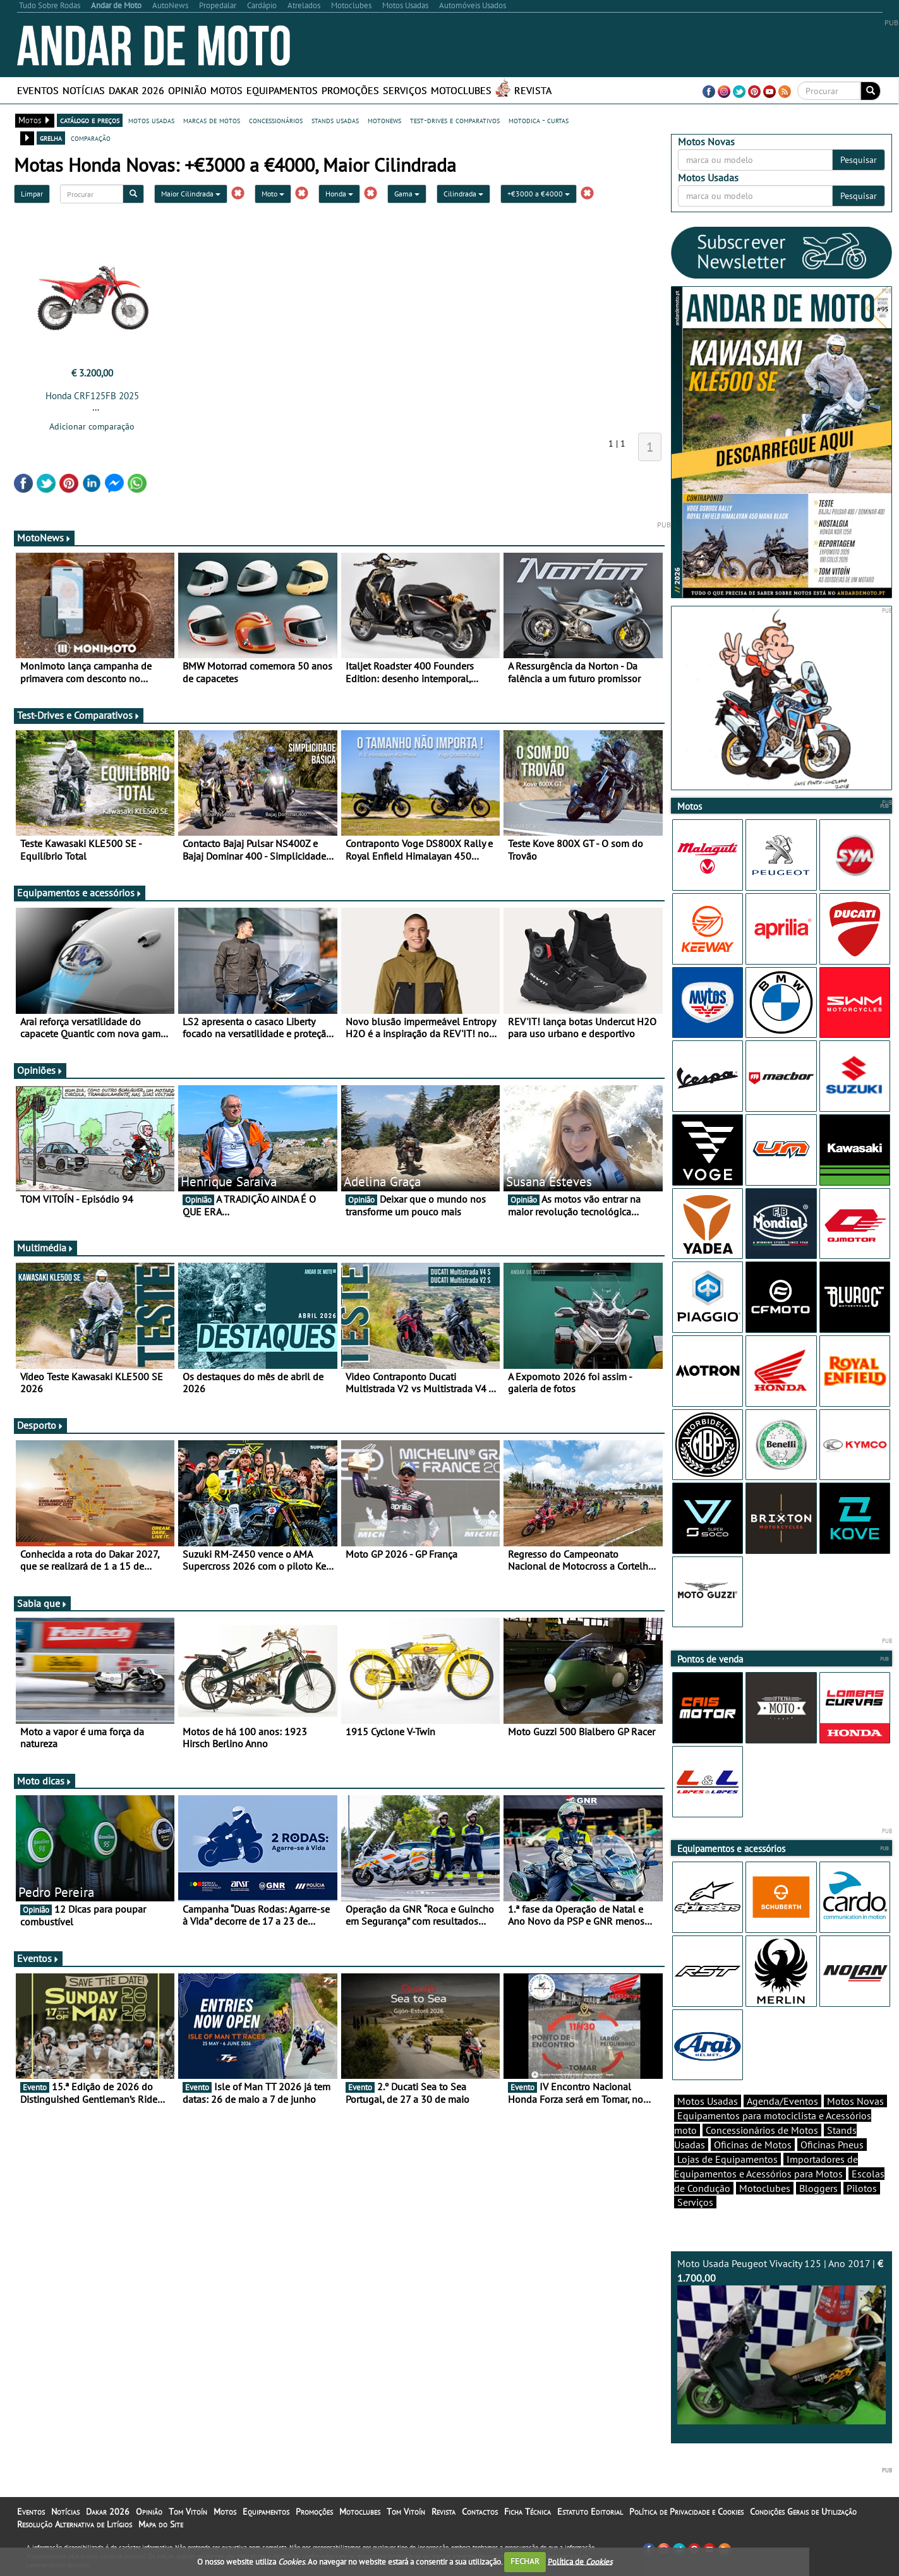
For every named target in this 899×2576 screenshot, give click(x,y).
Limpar (32, 193)
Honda (339, 193)
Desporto (40, 1425)
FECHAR (525, 2561)
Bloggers (818, 2188)
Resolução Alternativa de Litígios (74, 2524)
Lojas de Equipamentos (727, 2159)
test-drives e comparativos (455, 120)
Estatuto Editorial (590, 2511)
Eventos (38, 90)
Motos (226, 90)
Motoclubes (461, 90)
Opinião (187, 90)
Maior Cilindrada (190, 193)
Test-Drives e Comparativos (78, 715)
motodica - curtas (539, 120)
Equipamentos (282, 90)
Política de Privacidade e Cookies (686, 2511)
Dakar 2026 (136, 90)
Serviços (405, 90)
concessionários (276, 120)
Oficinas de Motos (753, 2144)
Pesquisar (858, 160)
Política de (580, 2561)
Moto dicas (44, 1780)
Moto (273, 193)
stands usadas (335, 120)
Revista (533, 90)
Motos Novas (855, 2101)
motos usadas (151, 120)
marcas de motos (211, 120)
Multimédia (45, 1247)
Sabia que (42, 1603)
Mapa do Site (160, 2524)
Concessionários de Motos (762, 2130)
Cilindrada (463, 193)
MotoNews (44, 537)
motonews (384, 120)
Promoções (350, 90)
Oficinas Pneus (832, 2144)
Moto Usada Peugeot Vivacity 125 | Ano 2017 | (781, 2340)
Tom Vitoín (188, 2511)
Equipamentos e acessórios (79, 892)
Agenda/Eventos (782, 2101)
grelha (51, 137)
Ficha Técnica (527, 2511)
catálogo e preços (89, 120)
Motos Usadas (707, 2101)
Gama (406, 193)
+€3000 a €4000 (538, 193)
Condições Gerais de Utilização (803, 2511)
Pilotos (862, 2188)
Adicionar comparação (92, 426)
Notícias (84, 90)
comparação (91, 137)
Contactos (480, 2511)
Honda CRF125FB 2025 (92, 396)
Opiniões (40, 1070)
